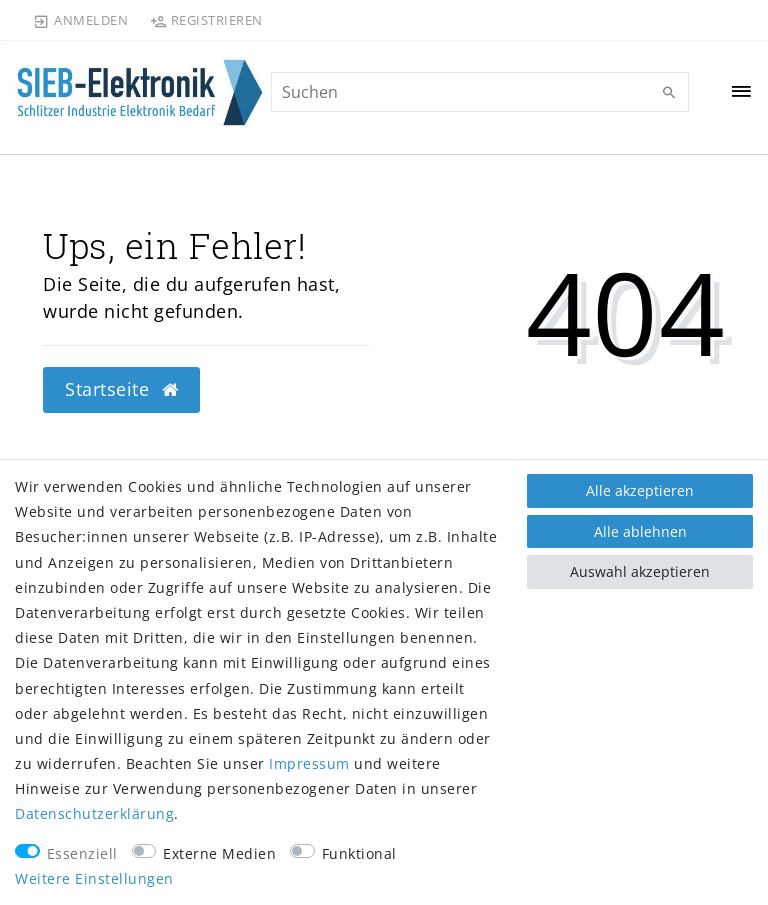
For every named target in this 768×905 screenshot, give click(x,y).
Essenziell (82, 853)
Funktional (359, 853)
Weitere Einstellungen (94, 878)
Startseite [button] (121, 389)
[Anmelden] (81, 20)
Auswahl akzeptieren (640, 571)
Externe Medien (219, 853)
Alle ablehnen (640, 531)
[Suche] (669, 93)
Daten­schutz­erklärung (94, 813)
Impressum (309, 763)
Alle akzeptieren (640, 490)
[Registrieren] (206, 20)
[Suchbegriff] (480, 92)
